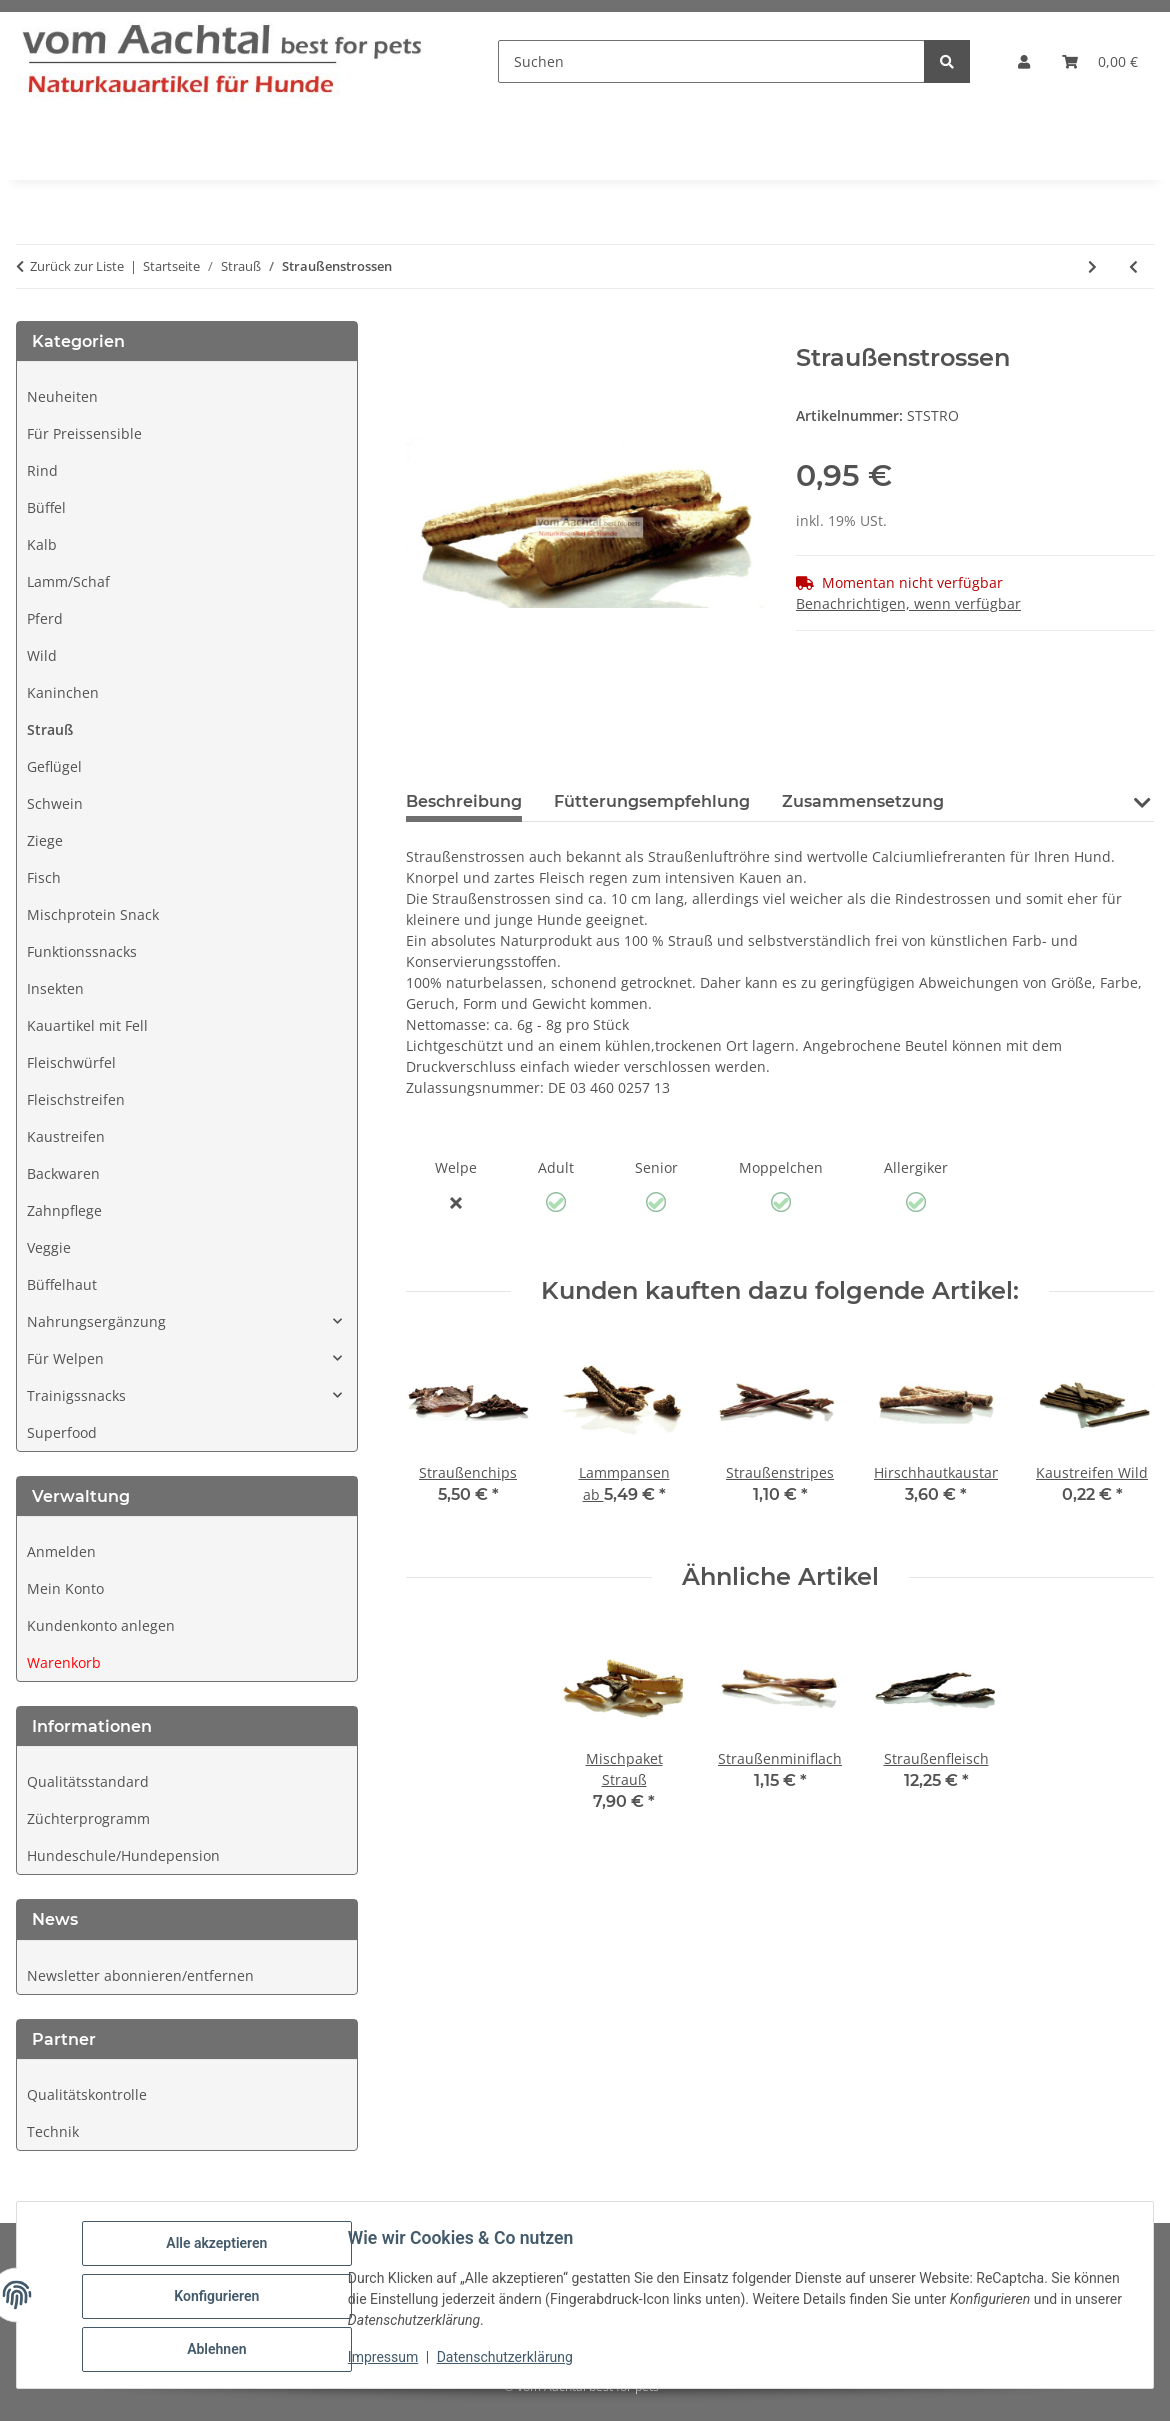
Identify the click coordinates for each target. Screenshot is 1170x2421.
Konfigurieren (219, 2298)
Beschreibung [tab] (464, 801)
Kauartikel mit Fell (87, 1025)
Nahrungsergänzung (96, 1321)
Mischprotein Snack (93, 914)
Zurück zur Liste (77, 266)
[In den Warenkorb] (422, 333)
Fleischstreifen (76, 1099)
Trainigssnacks (76, 1395)
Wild (42, 655)
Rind (42, 470)
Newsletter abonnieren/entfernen (140, 1975)
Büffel (46, 507)
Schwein (55, 803)
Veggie (49, 1247)
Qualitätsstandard (88, 1781)
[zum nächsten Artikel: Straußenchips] (1092, 266)
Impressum (386, 2359)
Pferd (45, 618)
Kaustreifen (66, 1136)
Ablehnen (219, 2350)
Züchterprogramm (88, 1818)
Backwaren (63, 1173)
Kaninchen (63, 692)
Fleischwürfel (71, 1062)
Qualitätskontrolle (87, 2094)
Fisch (44, 877)
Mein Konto (65, 1588)
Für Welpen (65, 1358)
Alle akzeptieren (219, 2246)
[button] (1024, 61)
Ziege (45, 840)
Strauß (50, 729)
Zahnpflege (64, 1210)
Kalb (42, 544)
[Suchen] (711, 61)
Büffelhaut (62, 1284)
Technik (53, 2131)
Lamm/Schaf (68, 581)
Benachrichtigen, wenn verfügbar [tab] (908, 603)
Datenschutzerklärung (508, 2359)
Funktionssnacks (82, 951)
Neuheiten (62, 396)
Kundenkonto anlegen (101, 1625)
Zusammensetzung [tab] (863, 801)
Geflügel (54, 766)
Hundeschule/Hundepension (123, 1855)
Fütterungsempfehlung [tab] (652, 801)
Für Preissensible (84, 433)
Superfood (62, 1432)
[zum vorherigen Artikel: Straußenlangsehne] (1133, 266)
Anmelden (61, 1551)
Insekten (55, 988)
